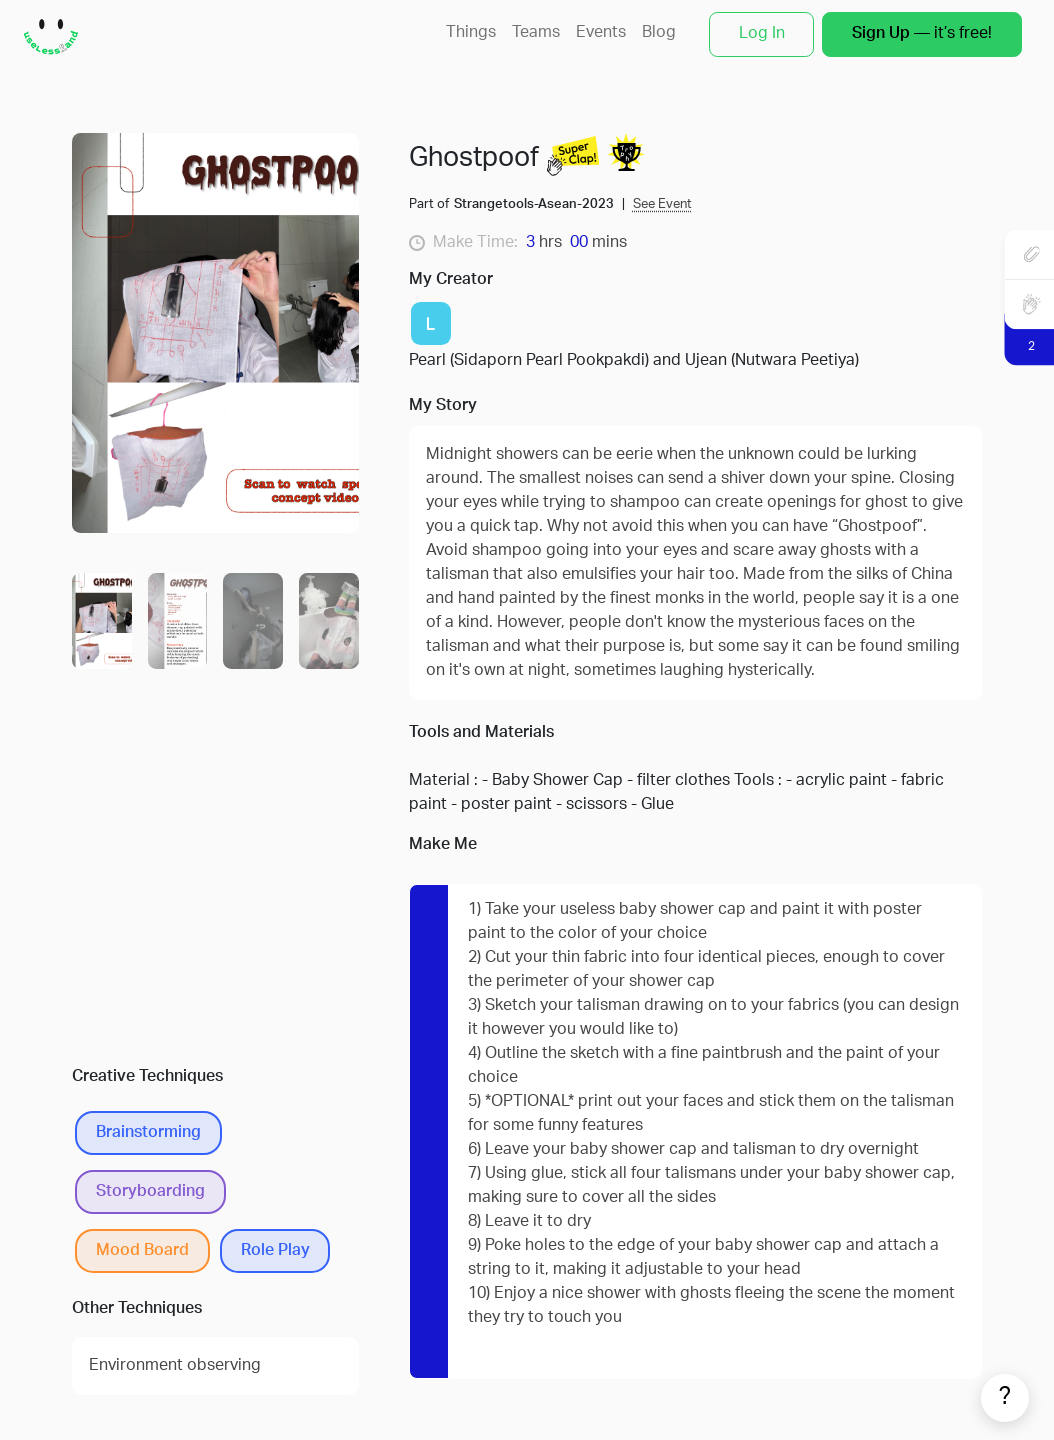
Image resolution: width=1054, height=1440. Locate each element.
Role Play (275, 1251)
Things (471, 33)
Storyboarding (150, 1192)
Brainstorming (148, 1133)
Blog (659, 33)
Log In (762, 34)
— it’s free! (922, 34)
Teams (536, 33)
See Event (662, 204)
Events (601, 33)
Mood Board (142, 1251)
